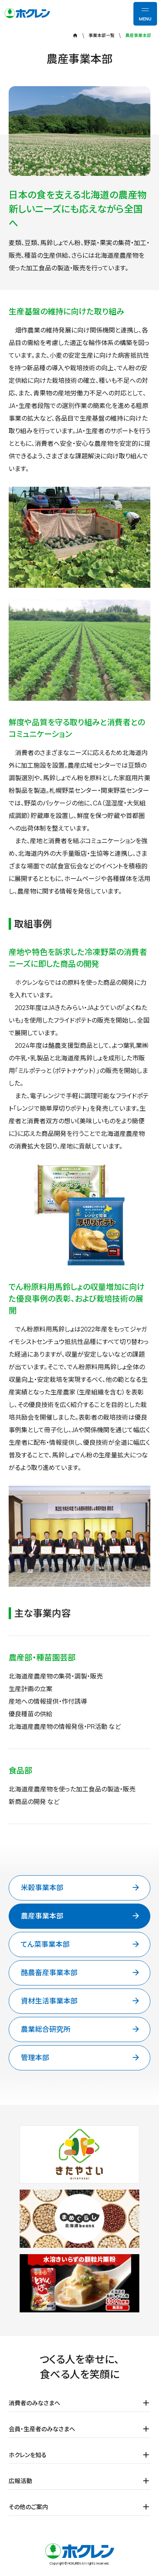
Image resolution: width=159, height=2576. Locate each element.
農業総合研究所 (81, 2029)
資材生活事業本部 (81, 2001)
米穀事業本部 (81, 1888)
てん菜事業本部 (81, 1944)
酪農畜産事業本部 (81, 1973)
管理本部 (81, 2058)
